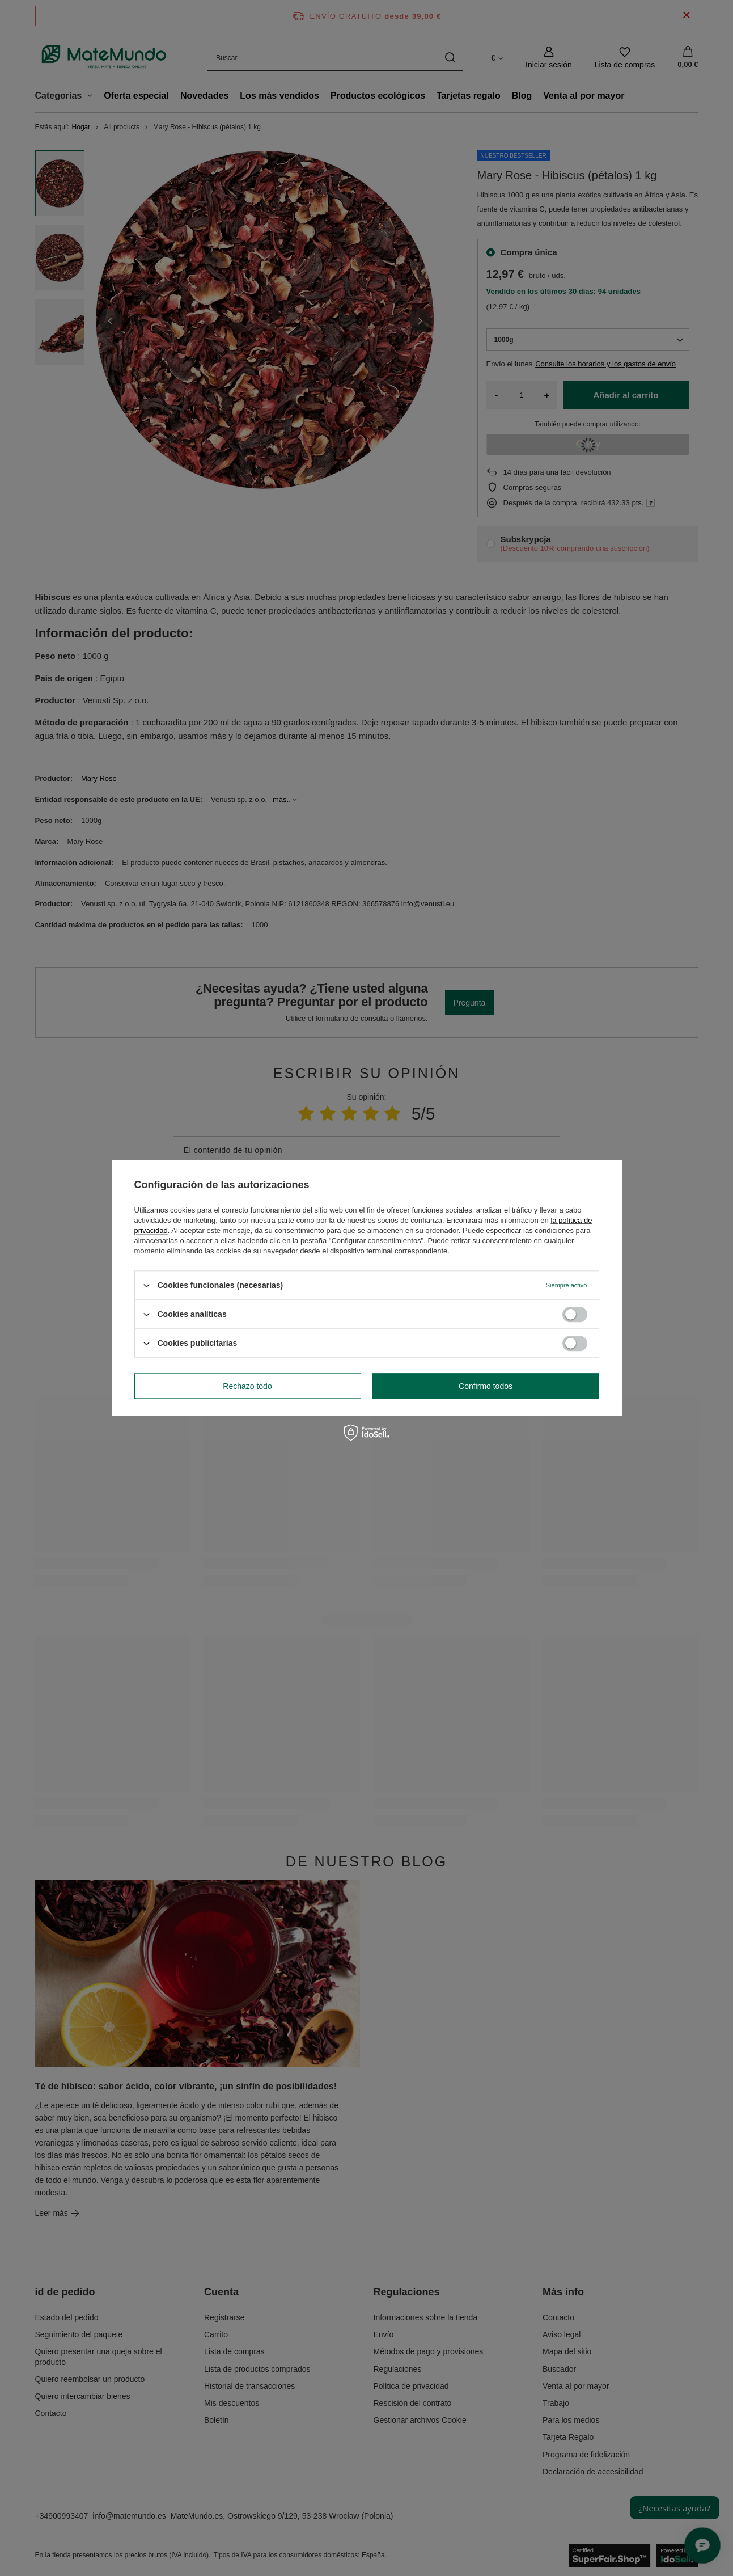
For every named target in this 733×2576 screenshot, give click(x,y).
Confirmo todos (485, 1386)
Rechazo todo (247, 1386)
